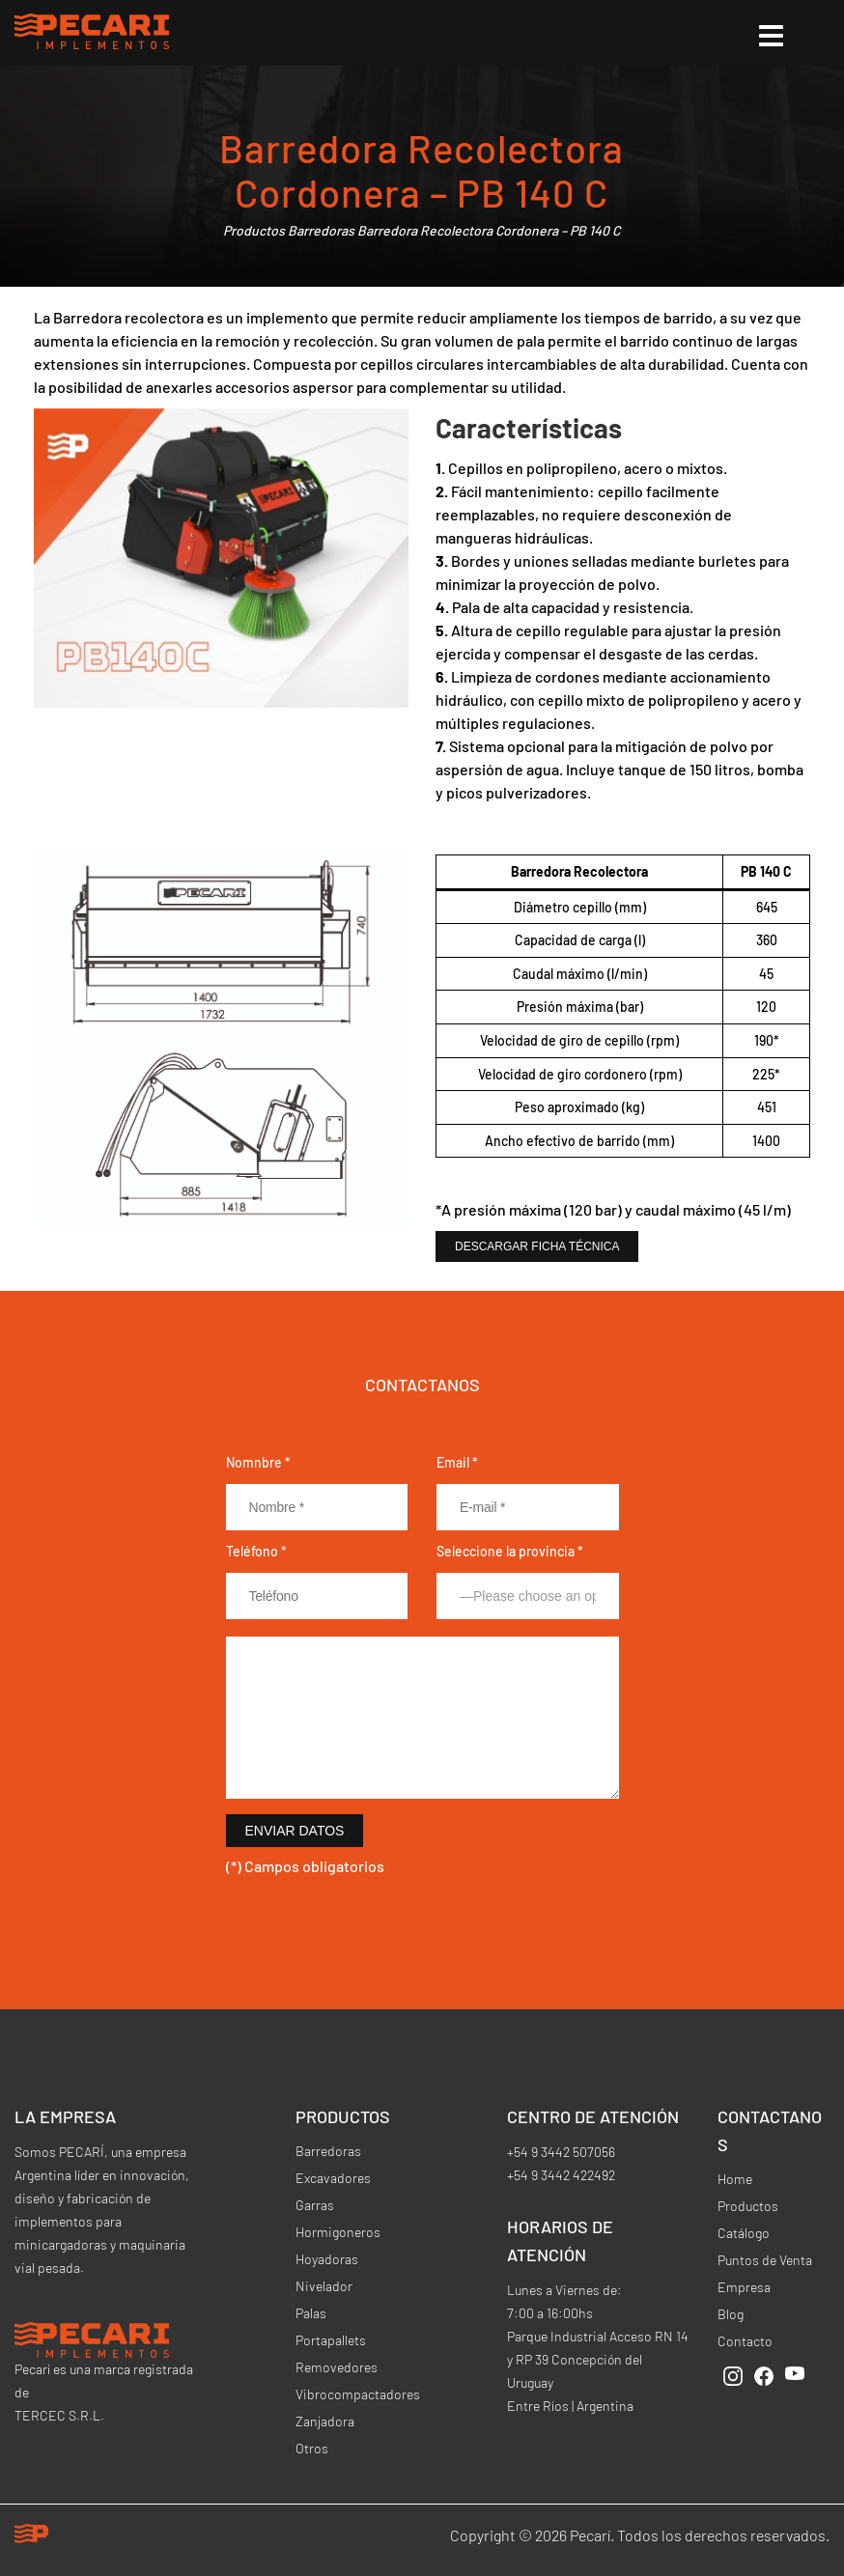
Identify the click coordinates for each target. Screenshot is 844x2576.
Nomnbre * (258, 1462)
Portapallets (330, 2340)
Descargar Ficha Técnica (537, 1246)
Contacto (745, 2341)
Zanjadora (324, 2421)
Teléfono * (256, 1551)
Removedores (336, 2367)
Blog (730, 2314)
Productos (254, 230)
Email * (457, 1462)
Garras (314, 2205)
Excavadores (333, 2178)
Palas (310, 2313)
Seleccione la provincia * (509, 1551)
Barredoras (321, 230)
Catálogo (743, 2233)
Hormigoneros (337, 2232)
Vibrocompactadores (357, 2394)
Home (734, 2178)
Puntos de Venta (764, 2260)
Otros (311, 2448)
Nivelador (323, 2286)
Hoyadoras (326, 2259)
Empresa (744, 2287)
